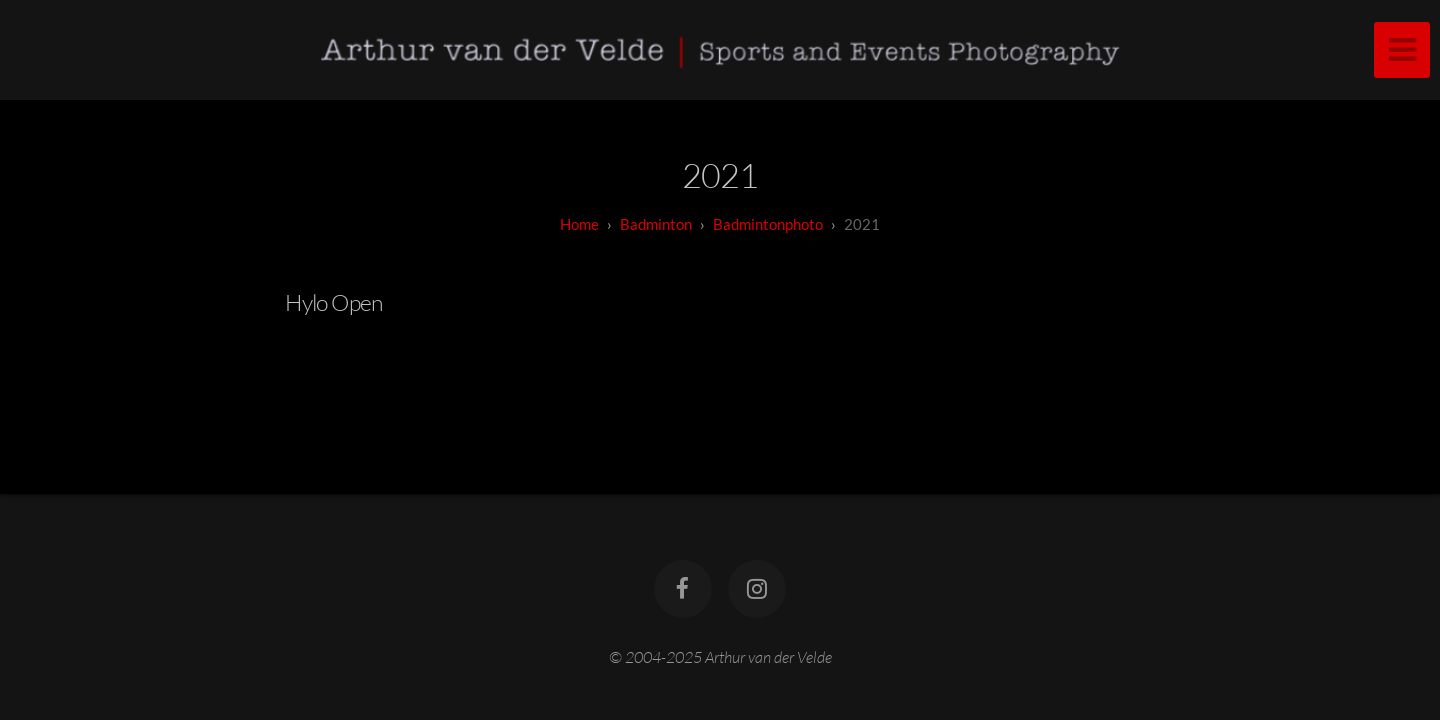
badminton (656, 224)
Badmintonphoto (768, 224)
